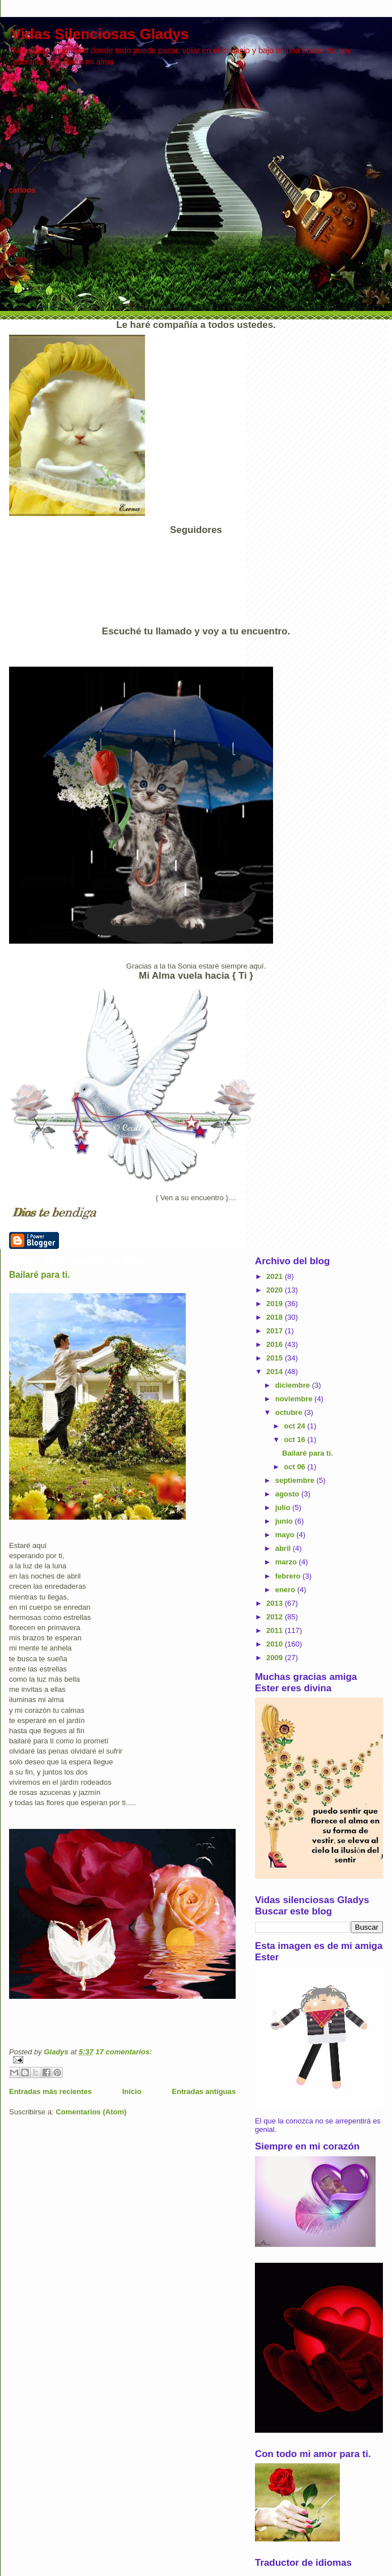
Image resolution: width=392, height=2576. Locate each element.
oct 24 (295, 1426)
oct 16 (295, 1439)
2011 (275, 1630)
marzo (287, 1562)
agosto (288, 1494)
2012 (275, 1617)
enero (286, 1589)
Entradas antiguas (204, 2091)
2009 (275, 1657)
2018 (275, 1317)
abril (284, 1548)
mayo (286, 1534)
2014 (275, 1371)
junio (285, 1521)
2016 (275, 1344)
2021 (275, 1276)
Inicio (132, 2091)
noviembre (294, 1398)
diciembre (293, 1385)
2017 (275, 1331)
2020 (275, 1290)
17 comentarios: (124, 2052)
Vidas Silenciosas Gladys (100, 33)
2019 (275, 1303)
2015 (275, 1358)
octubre (289, 1412)
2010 (275, 1644)
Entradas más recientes (50, 2091)
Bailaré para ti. (39, 1275)
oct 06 (295, 1466)
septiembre (296, 1480)
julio (283, 1507)
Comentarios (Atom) (91, 2112)
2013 (275, 1603)
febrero (288, 1576)
